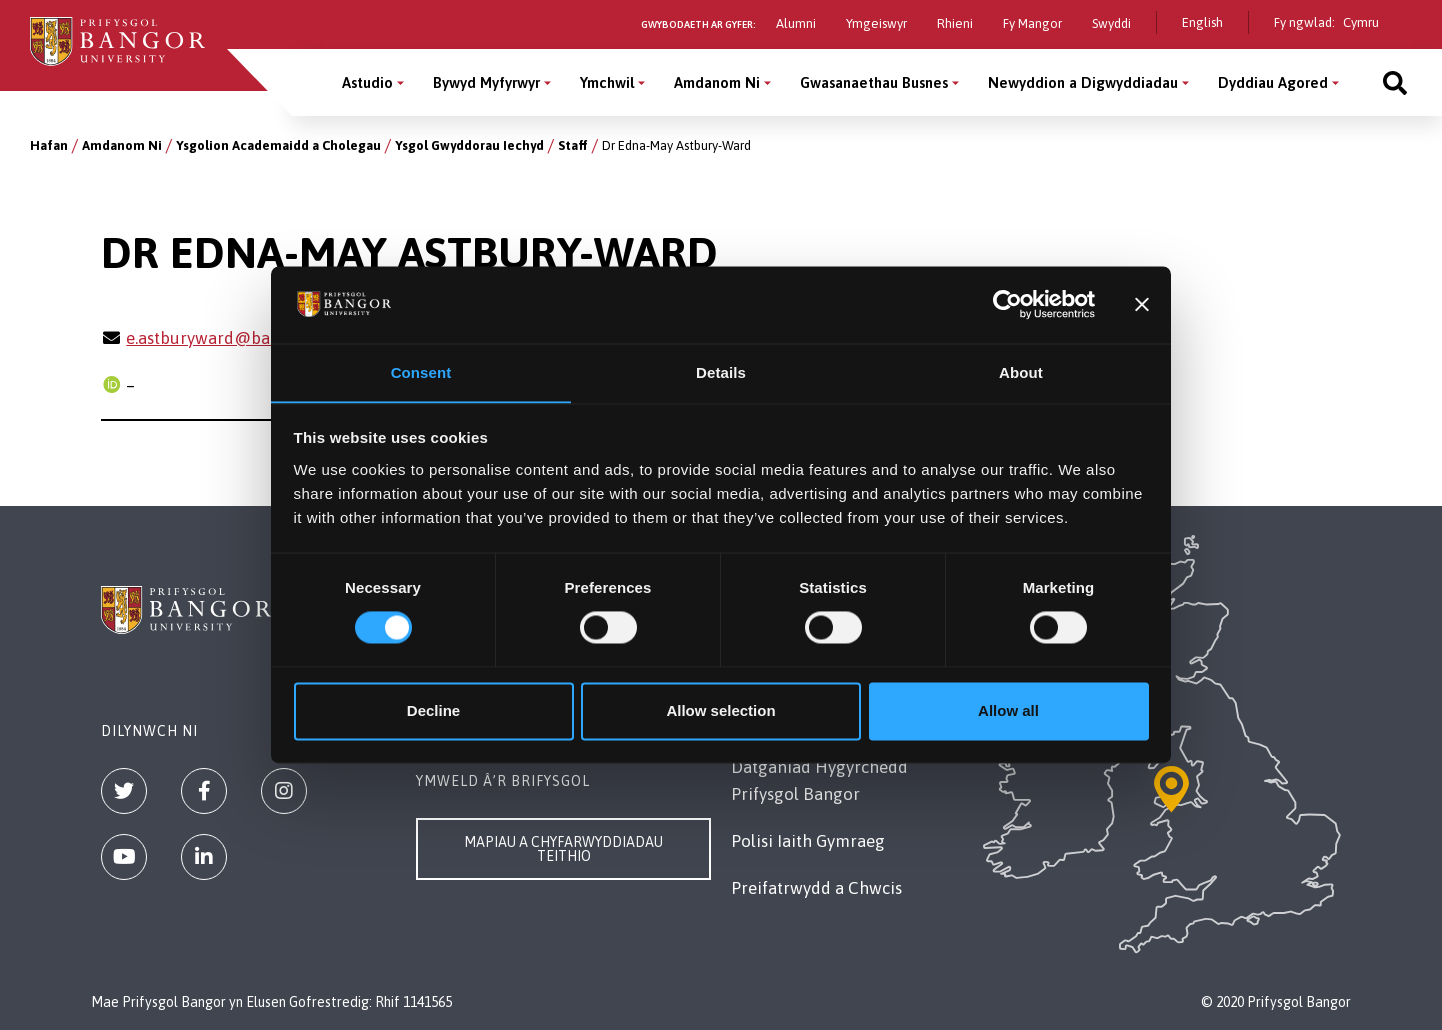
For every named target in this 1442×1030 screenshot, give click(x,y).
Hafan (49, 145)
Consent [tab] (421, 372)
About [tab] (1021, 372)
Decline (433, 711)
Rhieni (955, 23)
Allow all (1008, 711)
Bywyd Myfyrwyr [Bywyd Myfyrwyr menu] (486, 82)
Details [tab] (721, 372)
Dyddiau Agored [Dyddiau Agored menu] (1273, 82)
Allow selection (720, 711)
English (1202, 22)
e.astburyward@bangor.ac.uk (237, 338)
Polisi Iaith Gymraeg (808, 841)
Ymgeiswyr (876, 23)
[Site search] (1395, 82)
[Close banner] (1142, 304)
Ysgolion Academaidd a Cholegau (278, 145)
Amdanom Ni (122, 145)
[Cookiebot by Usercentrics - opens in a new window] (1007, 304)
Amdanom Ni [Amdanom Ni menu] (717, 82)
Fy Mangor (1032, 23)
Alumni (796, 23)
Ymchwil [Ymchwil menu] (607, 82)
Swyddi (1111, 23)
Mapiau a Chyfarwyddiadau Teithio (563, 849)
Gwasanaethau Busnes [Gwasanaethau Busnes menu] (874, 82)
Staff (573, 145)
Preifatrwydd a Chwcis (816, 888)
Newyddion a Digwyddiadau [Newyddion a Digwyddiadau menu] (1083, 82)
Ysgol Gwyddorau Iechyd (469, 145)
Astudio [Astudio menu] (367, 82)
